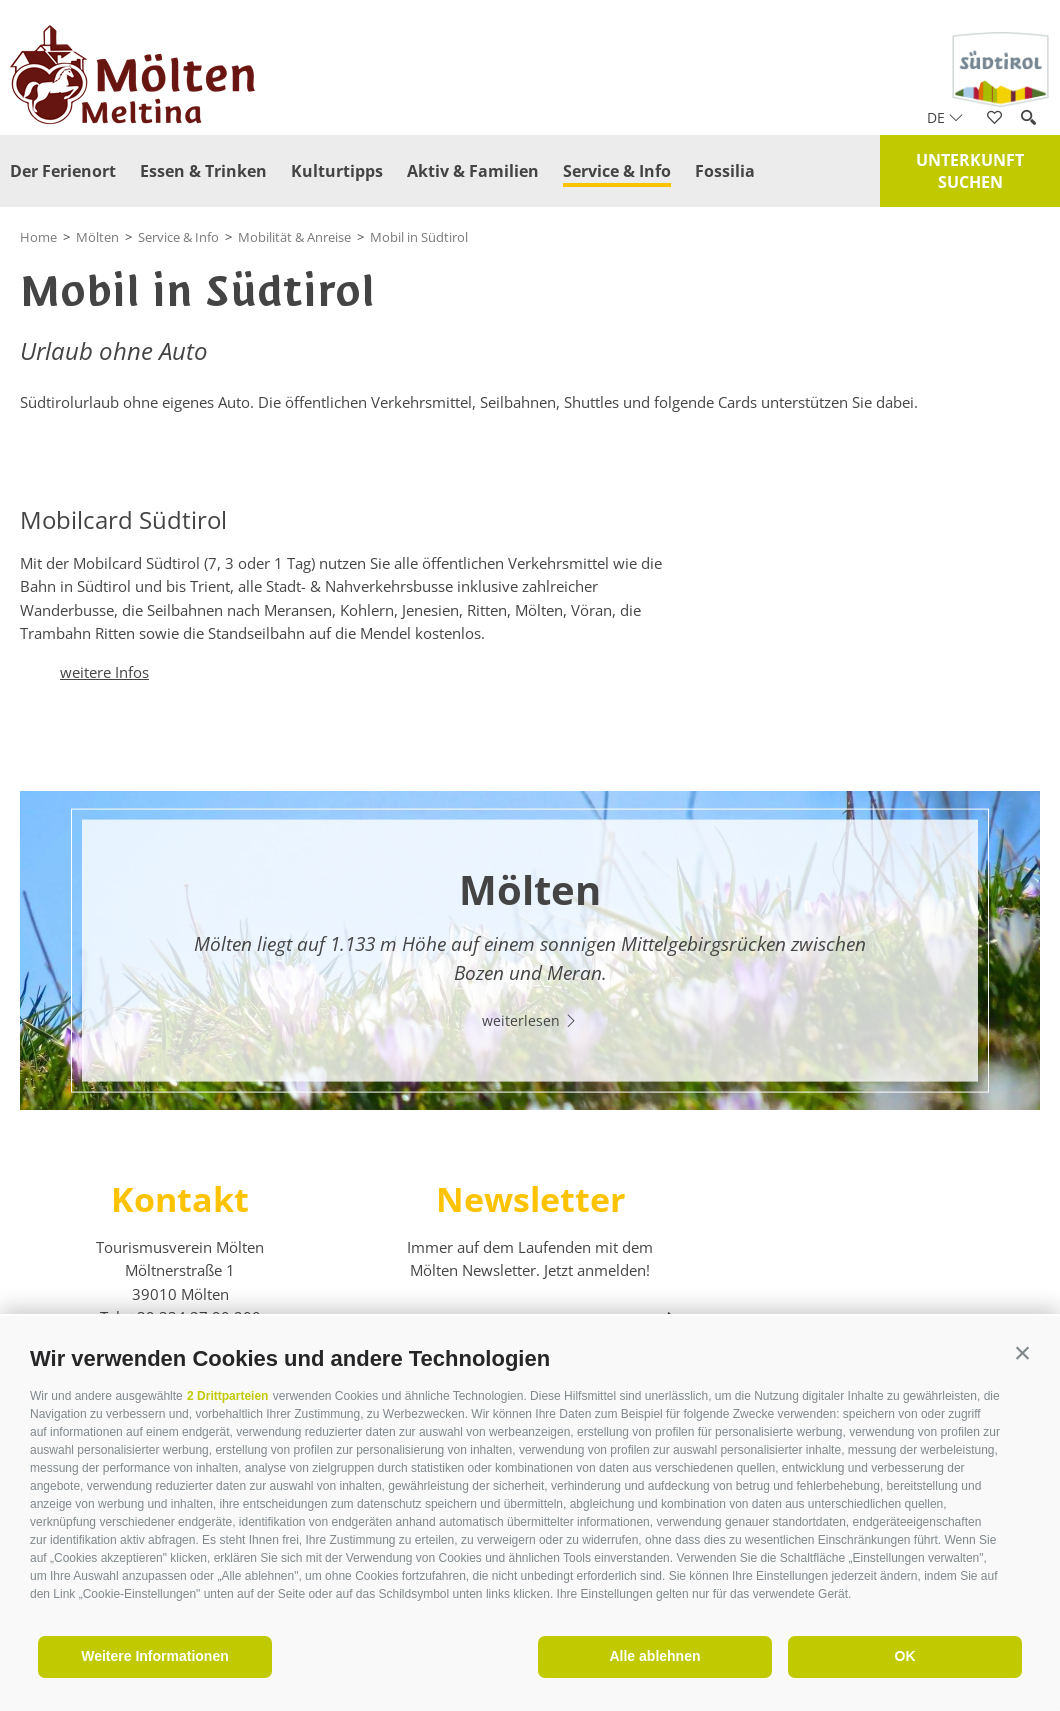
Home (38, 237)
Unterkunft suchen (970, 171)
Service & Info (617, 171)
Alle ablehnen (654, 1656)
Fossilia (725, 171)
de (945, 117)
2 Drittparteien (227, 1396)
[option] (530, 950)
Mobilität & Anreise (294, 237)
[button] (1022, 1353)
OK (905, 1656)
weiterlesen (530, 1020)
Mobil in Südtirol (419, 237)
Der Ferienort (63, 171)
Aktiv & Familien (473, 171)
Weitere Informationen (155, 1656)
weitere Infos (104, 672)
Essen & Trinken (203, 171)
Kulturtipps (337, 171)
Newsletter (530, 1199)
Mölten (97, 237)
